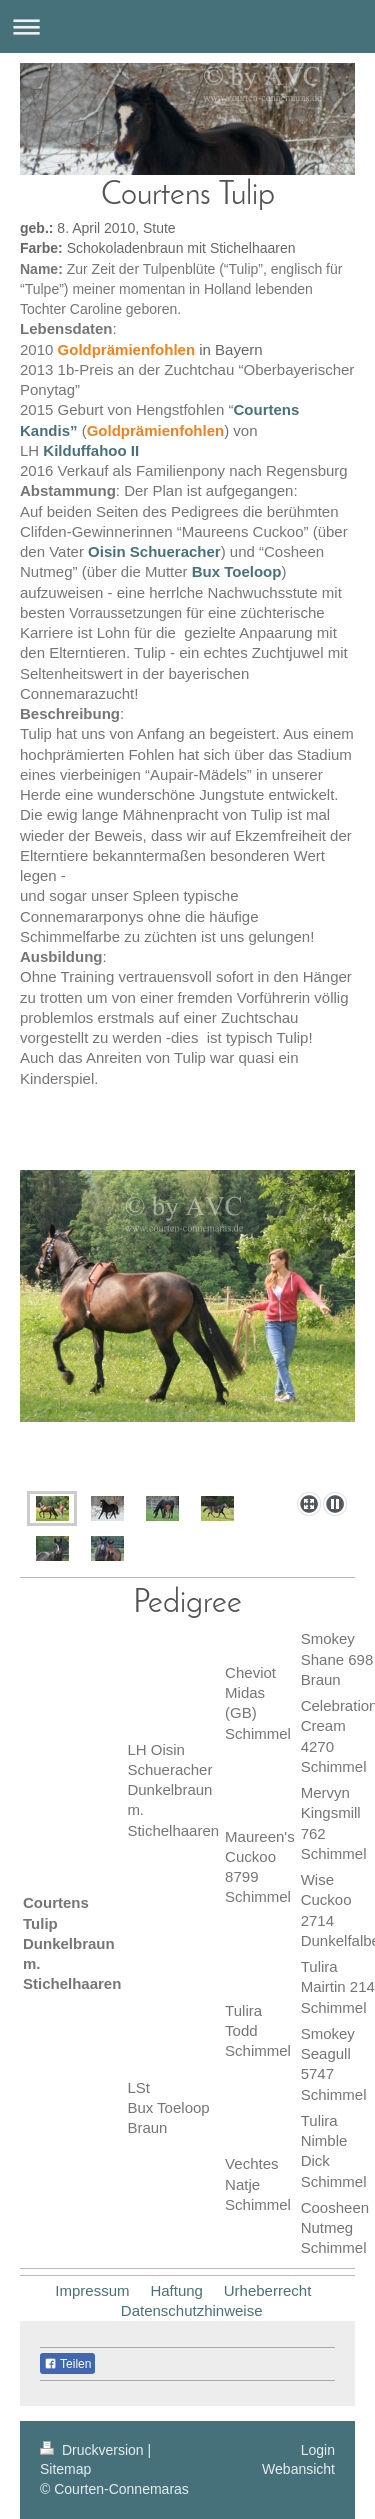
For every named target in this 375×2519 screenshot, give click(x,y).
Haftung (176, 2290)
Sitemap (65, 2469)
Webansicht (298, 2469)
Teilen (67, 2364)
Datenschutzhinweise (192, 2310)
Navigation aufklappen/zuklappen (187, 26)
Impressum (92, 2290)
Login (318, 2450)
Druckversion (93, 2450)
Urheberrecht (268, 2290)
